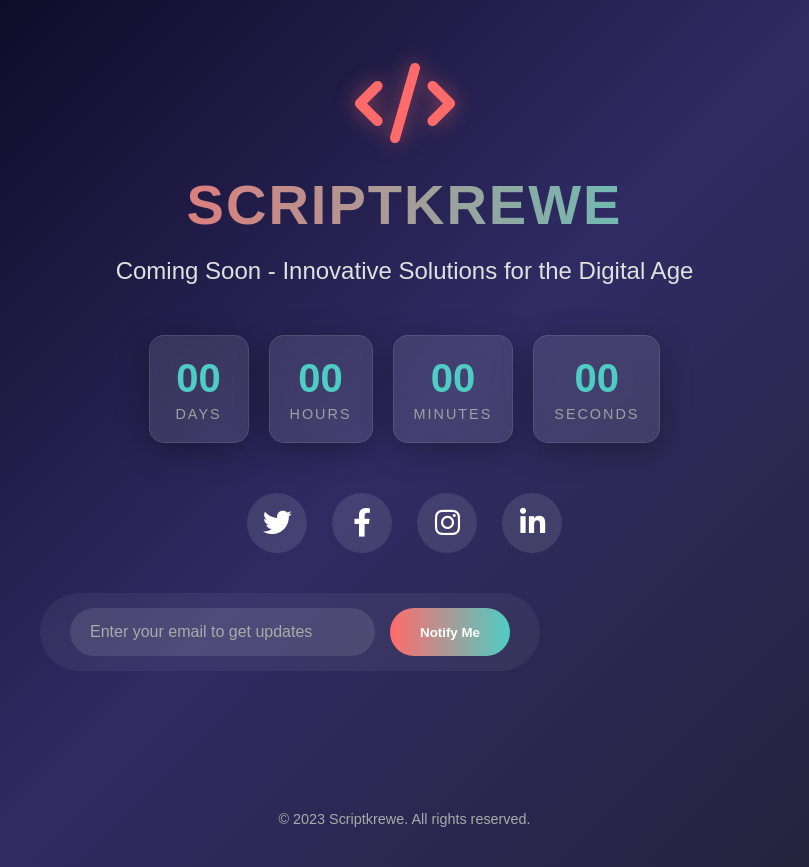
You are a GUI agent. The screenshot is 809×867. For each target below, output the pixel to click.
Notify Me (450, 632)
